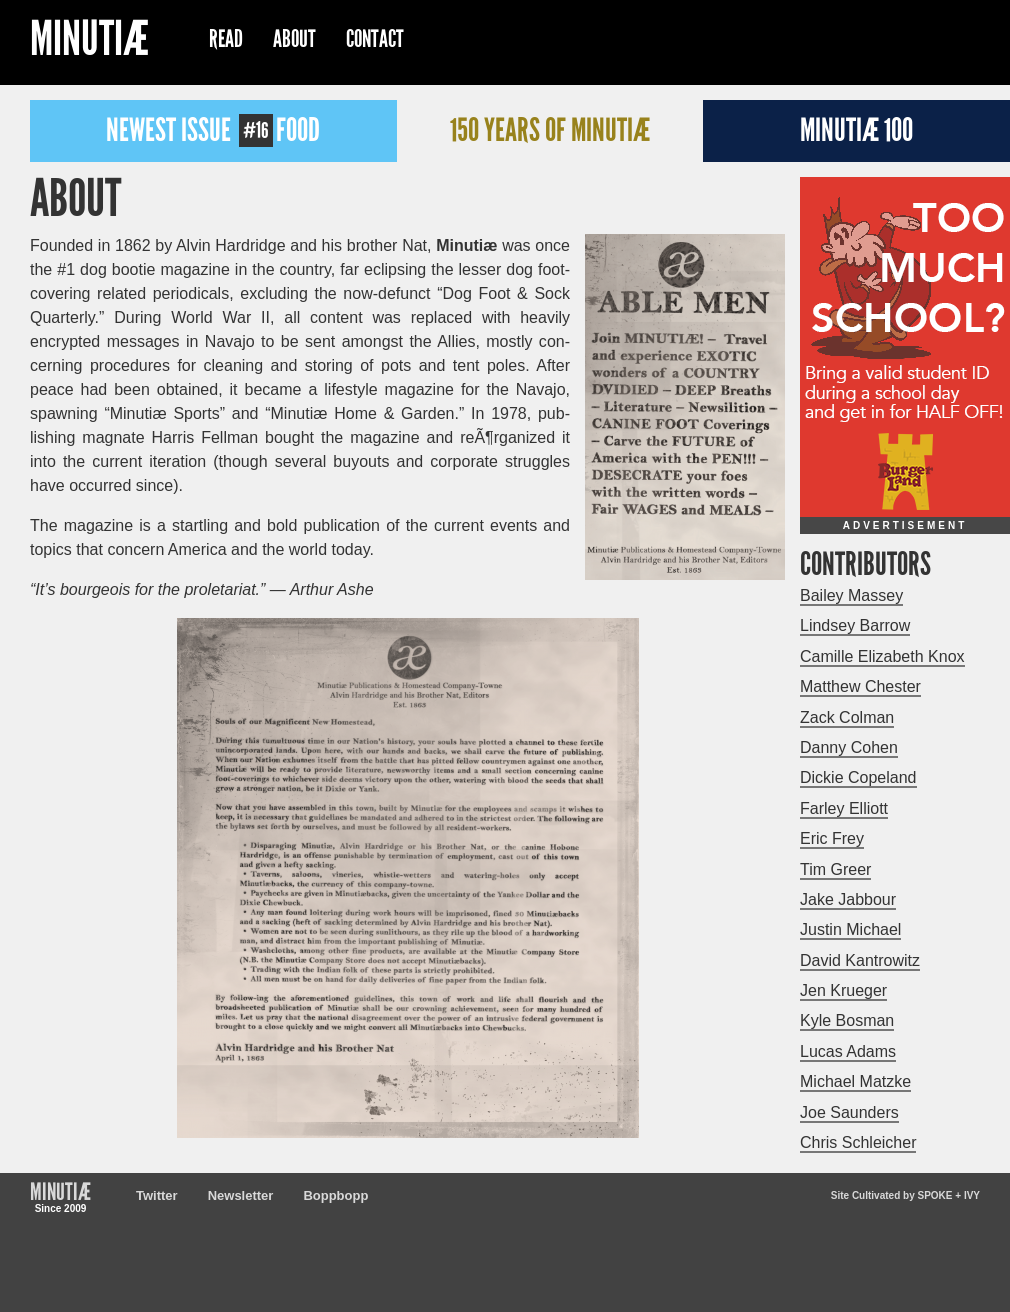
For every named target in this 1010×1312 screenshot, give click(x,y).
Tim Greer (835, 869)
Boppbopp (335, 1195)
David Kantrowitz (860, 960)
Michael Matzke (855, 1081)
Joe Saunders (849, 1112)
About (294, 39)
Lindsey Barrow (855, 625)
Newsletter (241, 1195)
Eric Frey (832, 838)
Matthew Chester (860, 686)
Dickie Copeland (858, 777)
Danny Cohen (849, 747)
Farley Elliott (844, 808)
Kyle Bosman (847, 1020)
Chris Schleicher (858, 1142)
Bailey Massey (851, 595)
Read (226, 39)
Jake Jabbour (848, 899)
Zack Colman (847, 717)
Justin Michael (850, 929)
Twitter (157, 1195)
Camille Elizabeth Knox (882, 656)
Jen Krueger (843, 990)
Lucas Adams (848, 1051)
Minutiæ (89, 41)
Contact (375, 39)
